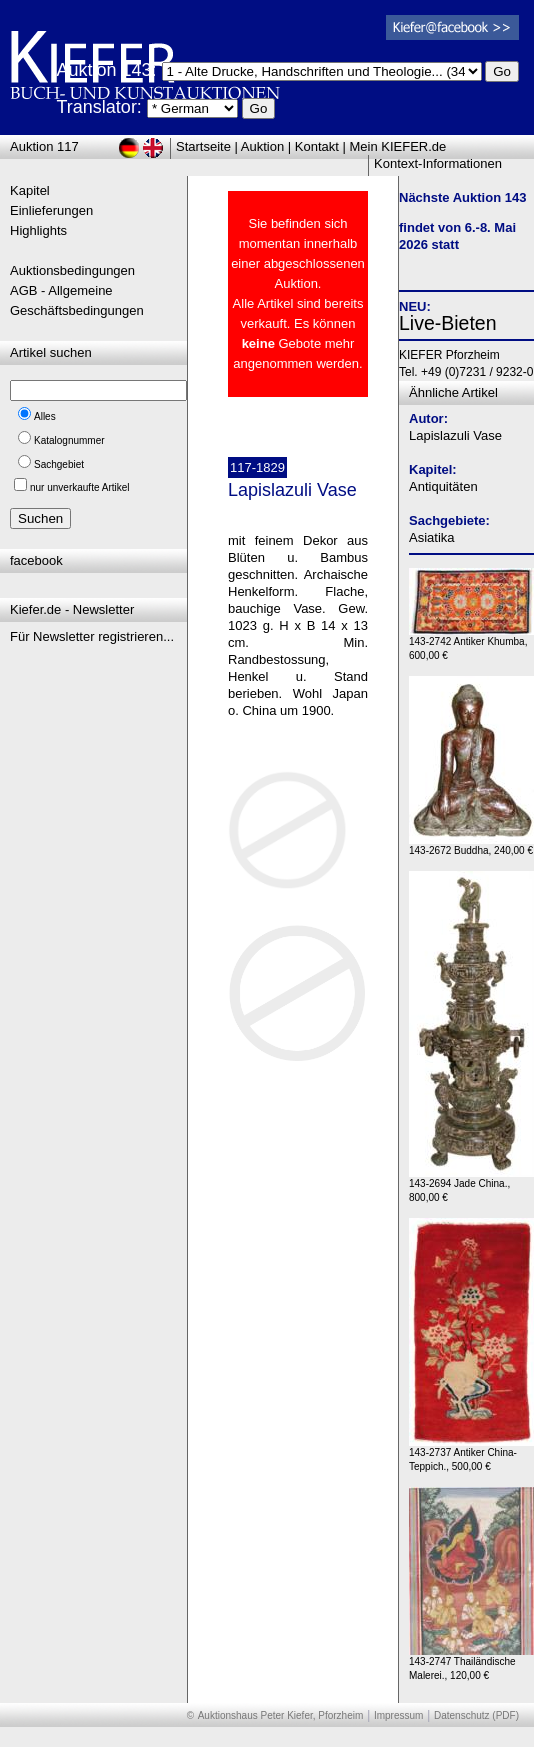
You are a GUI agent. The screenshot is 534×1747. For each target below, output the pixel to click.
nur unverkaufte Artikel (80, 487)
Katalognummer (69, 440)
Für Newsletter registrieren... (92, 636)
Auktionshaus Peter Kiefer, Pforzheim (281, 1715)
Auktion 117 (44, 146)
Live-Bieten (448, 323)
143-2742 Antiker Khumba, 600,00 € (471, 643)
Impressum (398, 1715)
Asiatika (432, 537)
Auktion (262, 146)
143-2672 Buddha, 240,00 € (471, 845)
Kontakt (317, 146)
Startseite (203, 146)
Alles (45, 416)
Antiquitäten (443, 486)
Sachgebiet (59, 464)
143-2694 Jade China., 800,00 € (471, 1185)
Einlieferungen (51, 210)
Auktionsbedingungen (72, 270)
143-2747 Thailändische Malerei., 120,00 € (471, 1663)
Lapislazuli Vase (455, 435)
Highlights (38, 230)
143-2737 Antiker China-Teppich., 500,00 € (471, 1454)
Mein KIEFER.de (398, 146)
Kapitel (30, 190)
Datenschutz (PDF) (476, 1715)
